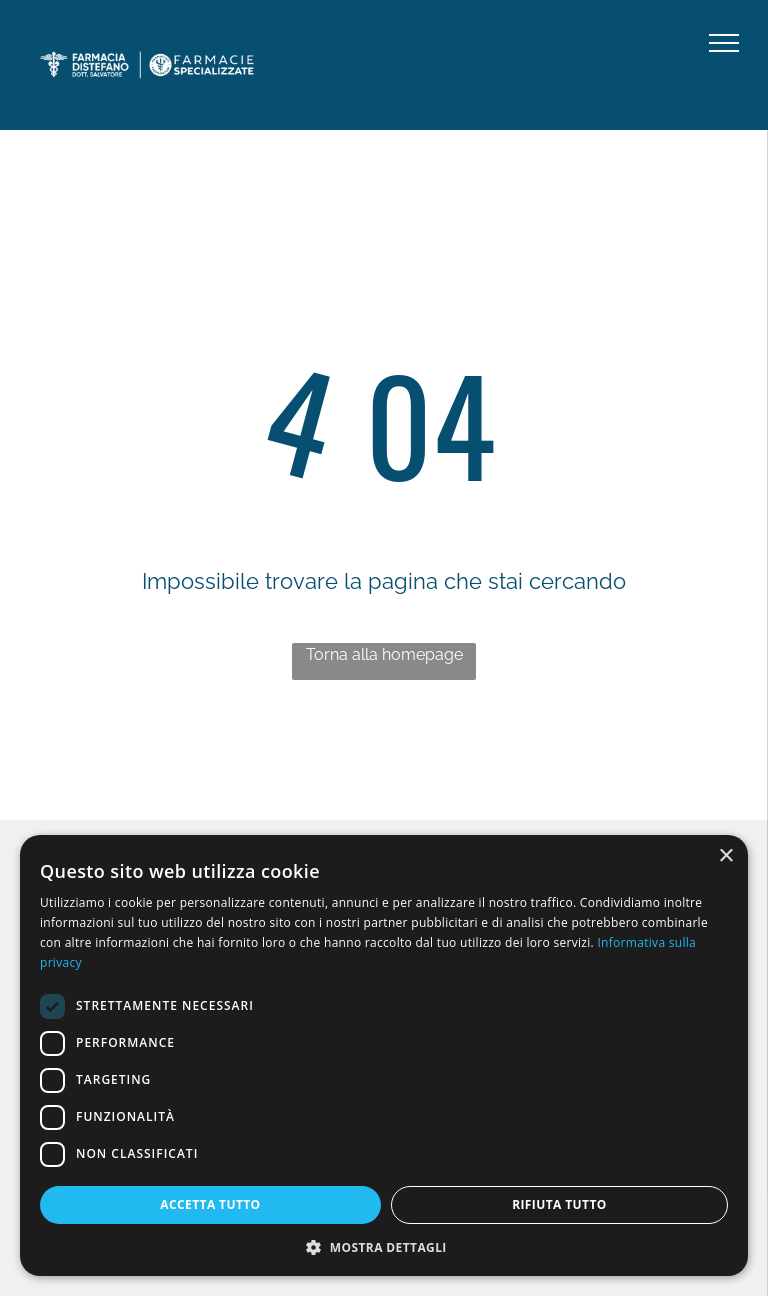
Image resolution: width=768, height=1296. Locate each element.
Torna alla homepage (384, 654)
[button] (384, 1246)
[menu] (724, 43)
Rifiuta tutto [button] (559, 1204)
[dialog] (384, 1055)
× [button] (725, 856)
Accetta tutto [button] (210, 1204)
